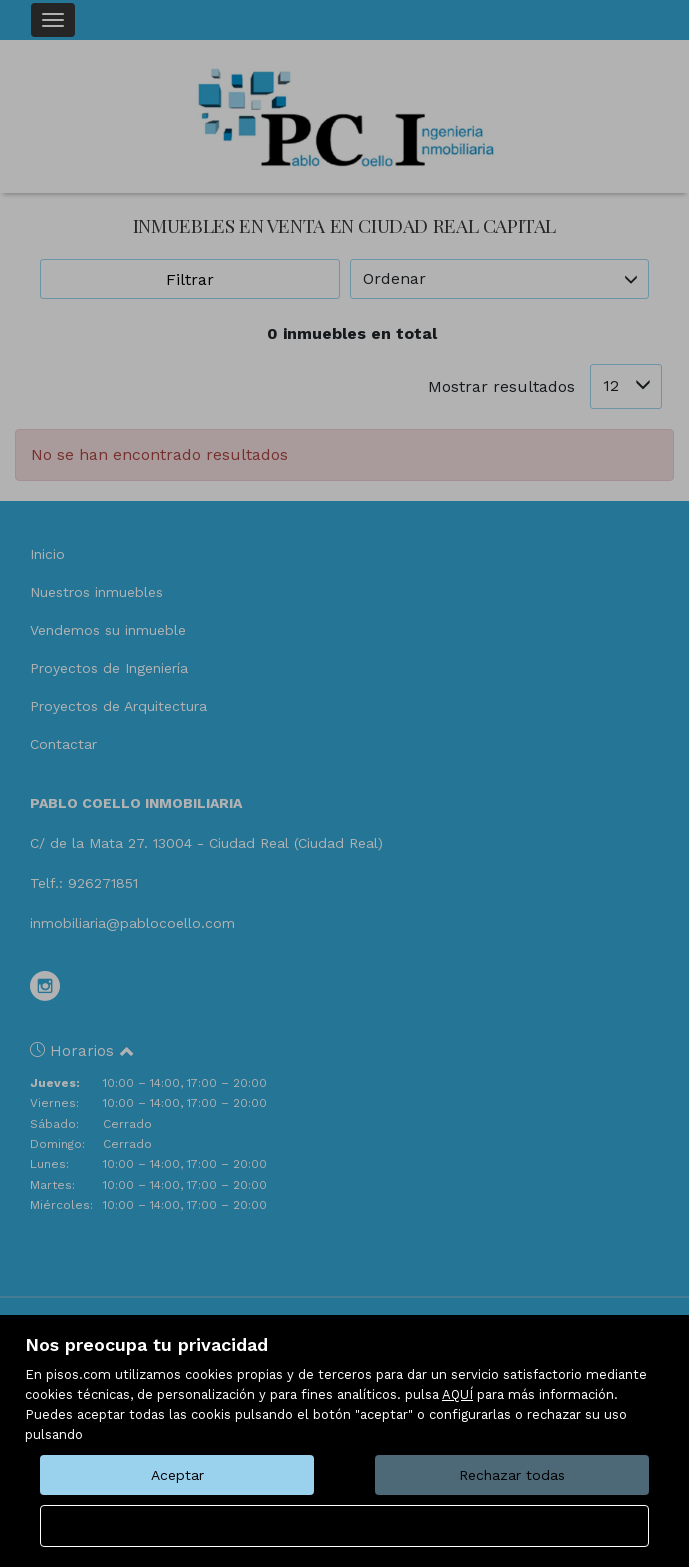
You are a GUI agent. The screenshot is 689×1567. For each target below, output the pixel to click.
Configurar (344, 1526)
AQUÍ (457, 1394)
